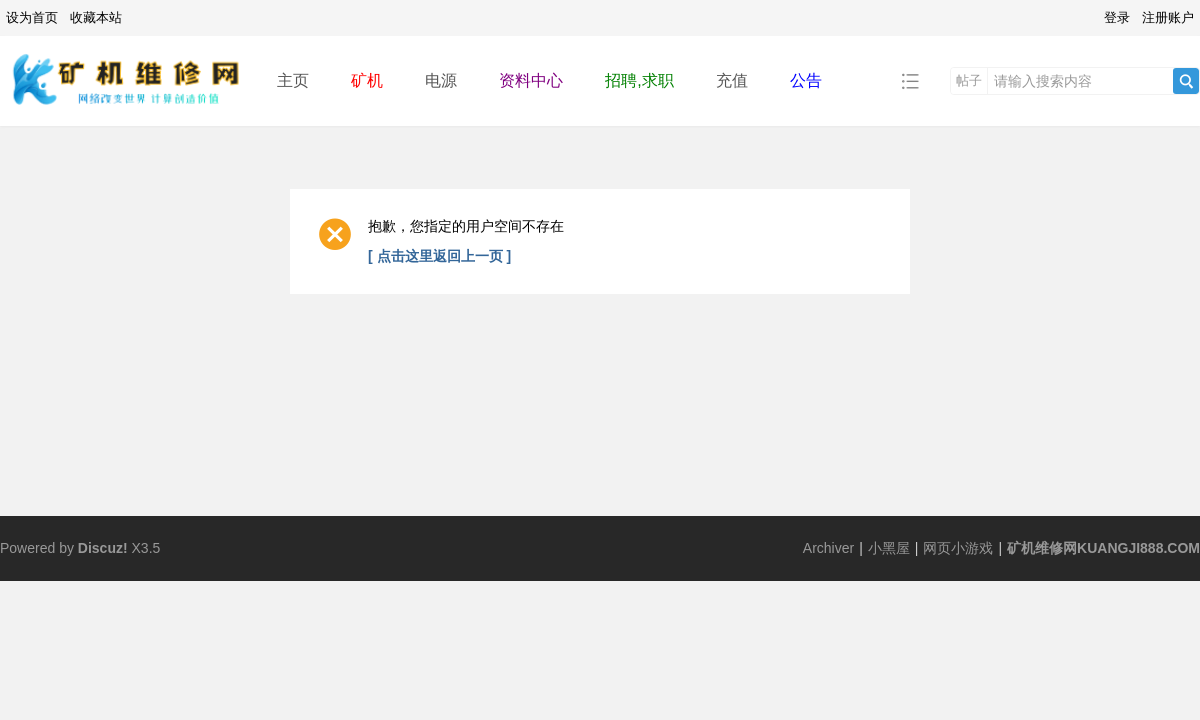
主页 (293, 80)
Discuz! (103, 548)
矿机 (367, 80)
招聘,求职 (639, 80)
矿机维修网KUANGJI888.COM (1103, 548)
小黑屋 (889, 548)
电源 (441, 80)
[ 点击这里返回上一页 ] (439, 256)
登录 (1117, 17)
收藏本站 (96, 17)
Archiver (828, 548)
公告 (806, 80)
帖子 (969, 80)
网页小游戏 (958, 548)
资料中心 (531, 80)
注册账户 (1168, 17)
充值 (732, 80)
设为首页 (32, 17)
